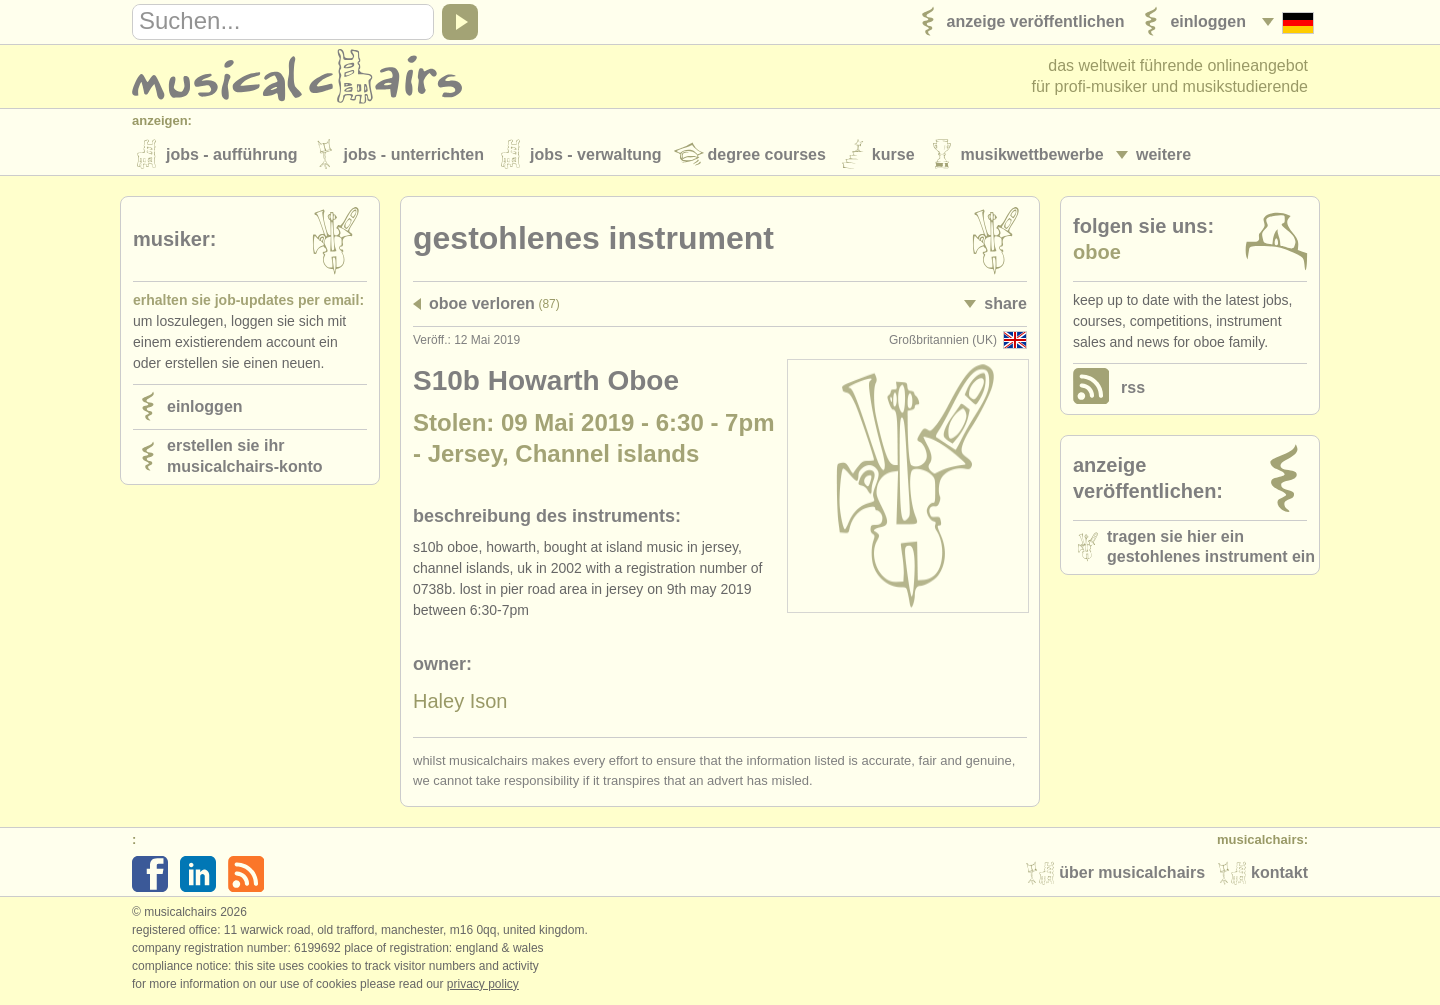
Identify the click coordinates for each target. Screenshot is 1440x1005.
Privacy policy (483, 984)
